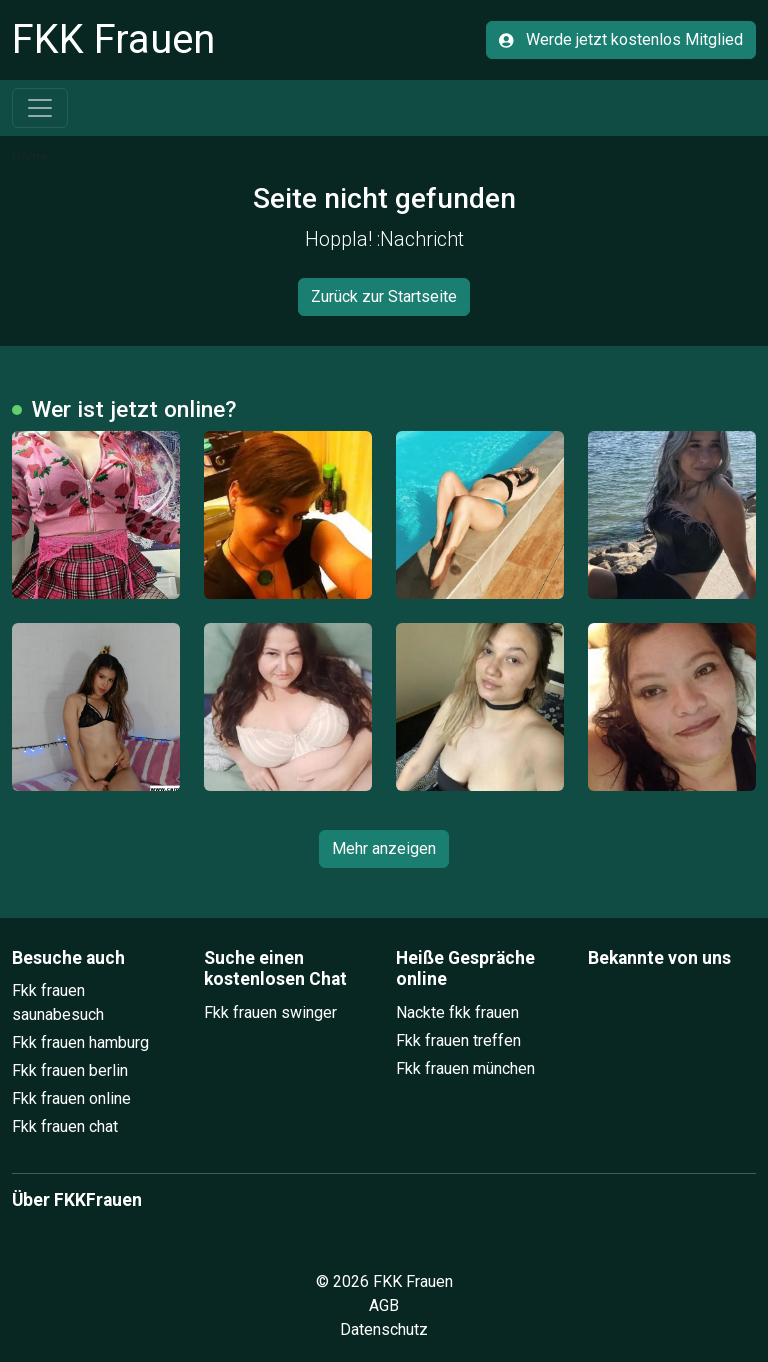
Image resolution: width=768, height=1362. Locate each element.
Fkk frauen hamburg (80, 1042)
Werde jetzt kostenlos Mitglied (621, 39)
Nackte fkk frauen (457, 1012)
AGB (384, 1305)
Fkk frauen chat (65, 1126)
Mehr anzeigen (384, 848)
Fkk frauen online (71, 1098)
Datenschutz (384, 1329)
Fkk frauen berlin (70, 1070)
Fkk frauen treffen (458, 1040)
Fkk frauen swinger (270, 1012)
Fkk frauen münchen (465, 1068)
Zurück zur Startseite (384, 296)
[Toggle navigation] (40, 108)
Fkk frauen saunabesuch (58, 1002)
